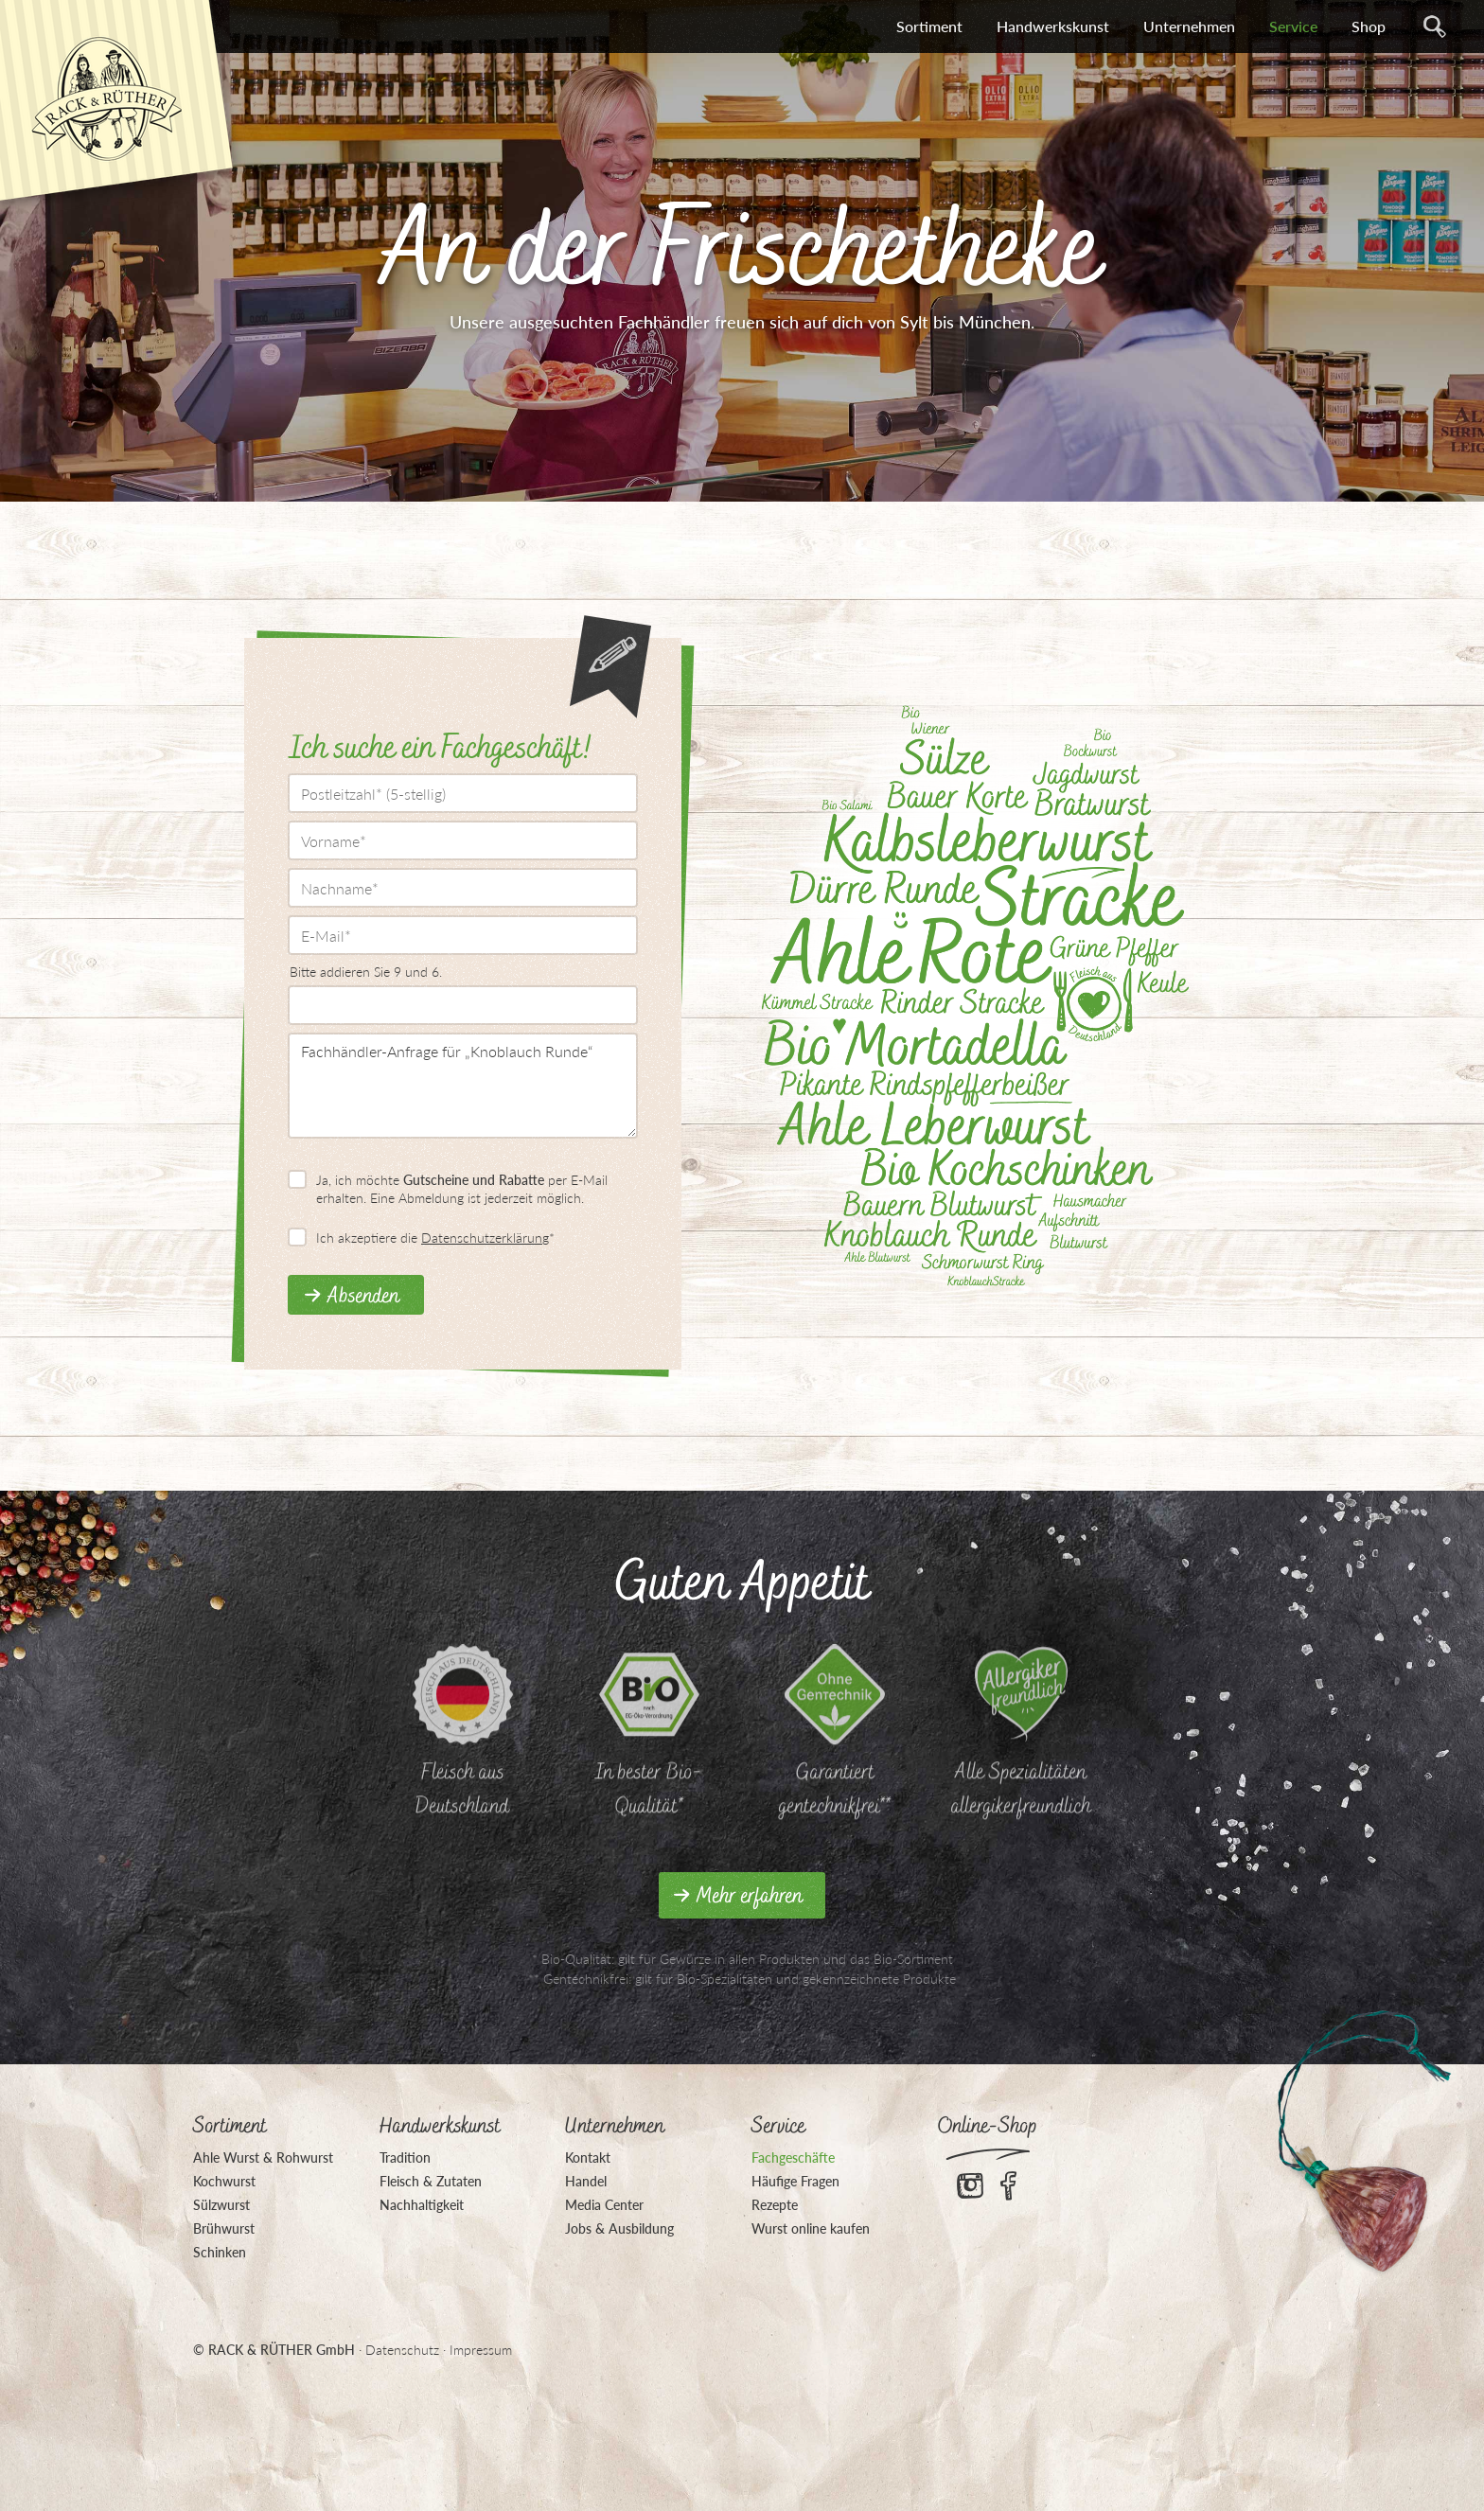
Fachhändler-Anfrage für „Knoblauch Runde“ (463, 1085)
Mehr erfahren (750, 1897)
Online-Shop (987, 2127)
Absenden (363, 1297)
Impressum (481, 2350)
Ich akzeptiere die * (435, 1237)
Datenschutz (402, 2350)
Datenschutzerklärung (485, 1237)
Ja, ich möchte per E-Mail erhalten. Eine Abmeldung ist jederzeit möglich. (462, 1188)
